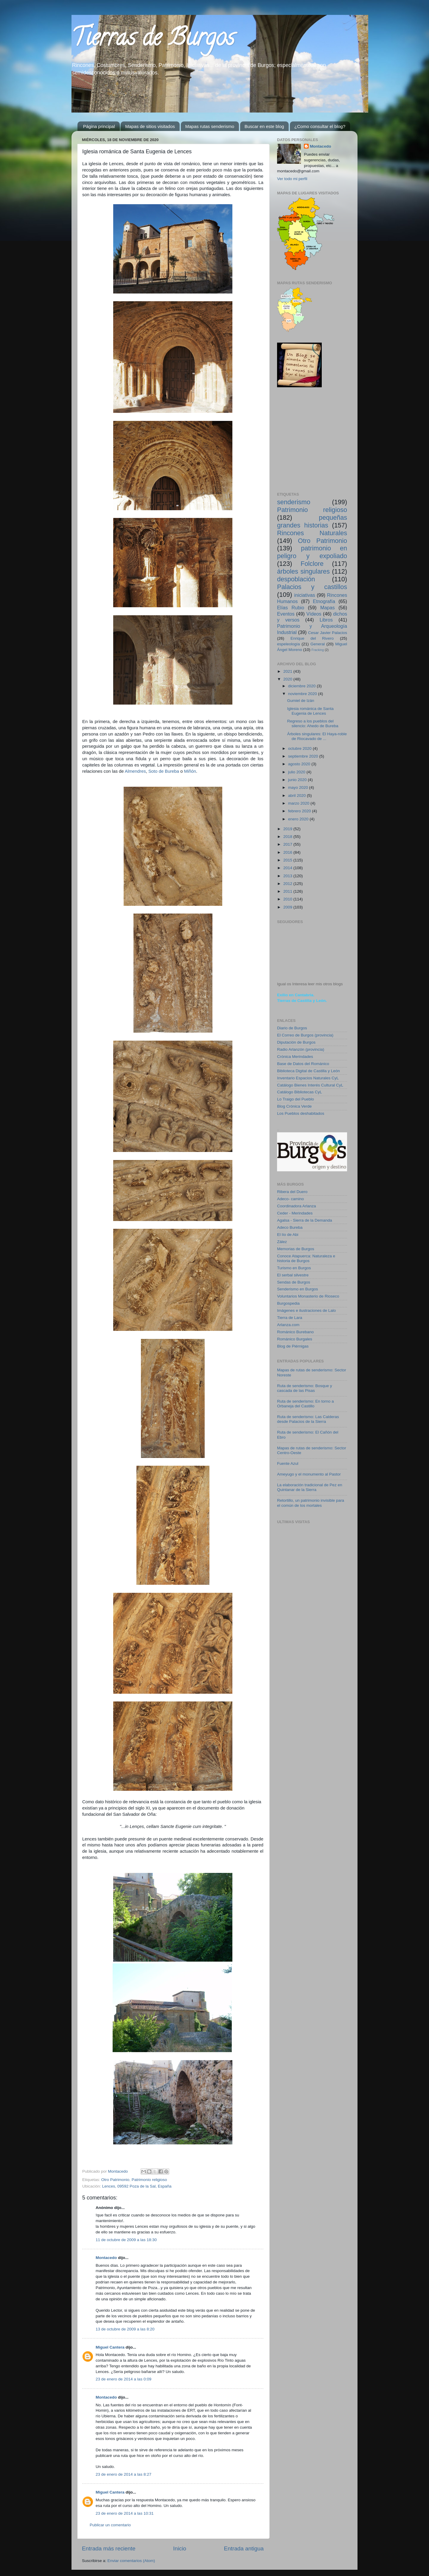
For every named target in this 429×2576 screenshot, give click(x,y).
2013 (288, 876)
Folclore (312, 563)
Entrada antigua (244, 2548)
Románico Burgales (294, 1339)
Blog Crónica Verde (294, 1106)
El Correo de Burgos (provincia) (305, 1035)
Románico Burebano (295, 1332)
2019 (288, 829)
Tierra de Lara (289, 1317)
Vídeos (313, 613)
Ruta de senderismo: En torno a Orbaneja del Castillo (305, 1403)
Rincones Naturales (312, 533)
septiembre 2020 (303, 756)
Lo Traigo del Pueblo (295, 1099)
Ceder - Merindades (295, 1213)
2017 (288, 844)
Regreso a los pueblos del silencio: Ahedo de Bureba (312, 723)
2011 (288, 891)
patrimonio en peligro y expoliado (312, 552)
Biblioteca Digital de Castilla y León (308, 1071)
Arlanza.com (288, 1325)
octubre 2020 (300, 748)
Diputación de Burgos (296, 1042)
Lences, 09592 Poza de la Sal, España (137, 2186)
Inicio (179, 2548)
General (317, 644)
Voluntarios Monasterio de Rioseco (308, 1296)
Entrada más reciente (109, 2548)
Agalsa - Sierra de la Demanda (304, 1220)
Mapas (327, 607)
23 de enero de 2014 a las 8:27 (123, 2474)
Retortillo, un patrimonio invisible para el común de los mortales (310, 1502)
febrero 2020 (300, 811)
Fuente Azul (287, 1463)
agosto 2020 (299, 764)
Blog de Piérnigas (293, 1346)
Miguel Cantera (110, 2347)
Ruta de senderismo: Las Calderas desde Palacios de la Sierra (308, 1419)
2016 (288, 852)
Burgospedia (288, 1303)
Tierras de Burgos (153, 39)
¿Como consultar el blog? (319, 126)
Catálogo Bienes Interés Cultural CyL (310, 1085)
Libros (326, 619)
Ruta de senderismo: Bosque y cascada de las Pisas (304, 1388)
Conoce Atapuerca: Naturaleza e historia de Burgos (306, 1258)
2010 (288, 899)
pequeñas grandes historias (312, 521)
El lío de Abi (287, 1234)
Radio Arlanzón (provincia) (300, 1049)
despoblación (296, 579)
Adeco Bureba (290, 1227)
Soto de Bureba (163, 771)
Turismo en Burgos (294, 1268)
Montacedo (106, 2257)
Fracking (318, 650)
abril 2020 (297, 795)
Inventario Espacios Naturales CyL (308, 1078)
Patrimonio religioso (149, 2179)
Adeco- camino (290, 1199)
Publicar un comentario (110, 2525)
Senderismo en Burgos (297, 1289)
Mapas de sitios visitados (150, 126)
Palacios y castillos (312, 587)
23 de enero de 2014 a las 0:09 (123, 2379)
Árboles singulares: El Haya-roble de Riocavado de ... (317, 736)
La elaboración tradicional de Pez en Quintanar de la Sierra (309, 1487)
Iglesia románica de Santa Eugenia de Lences (310, 711)
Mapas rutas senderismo (209, 126)
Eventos (286, 613)
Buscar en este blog (264, 126)
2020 (288, 679)
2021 (288, 671)
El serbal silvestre (293, 1275)
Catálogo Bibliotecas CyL (299, 1092)
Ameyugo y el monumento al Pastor (309, 1474)
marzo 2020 (299, 803)
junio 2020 (298, 780)
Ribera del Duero (292, 1191)
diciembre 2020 (302, 686)
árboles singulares (303, 571)
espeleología (288, 644)
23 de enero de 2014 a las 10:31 (124, 2513)
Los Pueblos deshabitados (300, 1113)
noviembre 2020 (303, 693)
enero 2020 (299, 819)
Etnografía (324, 601)
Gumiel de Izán (300, 700)
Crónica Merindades (295, 1056)
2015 (288, 860)
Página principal (99, 126)
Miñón (190, 771)
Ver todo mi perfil (292, 179)
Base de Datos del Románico (303, 1063)
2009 (288, 907)
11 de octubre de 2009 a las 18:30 (126, 2240)
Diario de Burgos (292, 1028)
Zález (282, 1241)
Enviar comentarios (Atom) (131, 2560)
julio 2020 (297, 772)
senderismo (293, 502)
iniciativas (304, 595)
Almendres (135, 771)
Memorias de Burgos (295, 1249)
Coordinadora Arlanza (296, 1206)
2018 (288, 836)
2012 (288, 883)
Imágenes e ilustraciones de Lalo (306, 1310)
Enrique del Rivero (312, 638)
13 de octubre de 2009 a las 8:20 (125, 2329)
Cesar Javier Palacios (327, 632)
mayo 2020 (298, 787)
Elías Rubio (290, 607)
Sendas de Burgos (293, 1282)
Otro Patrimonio (115, 2179)
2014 (288, 868)
